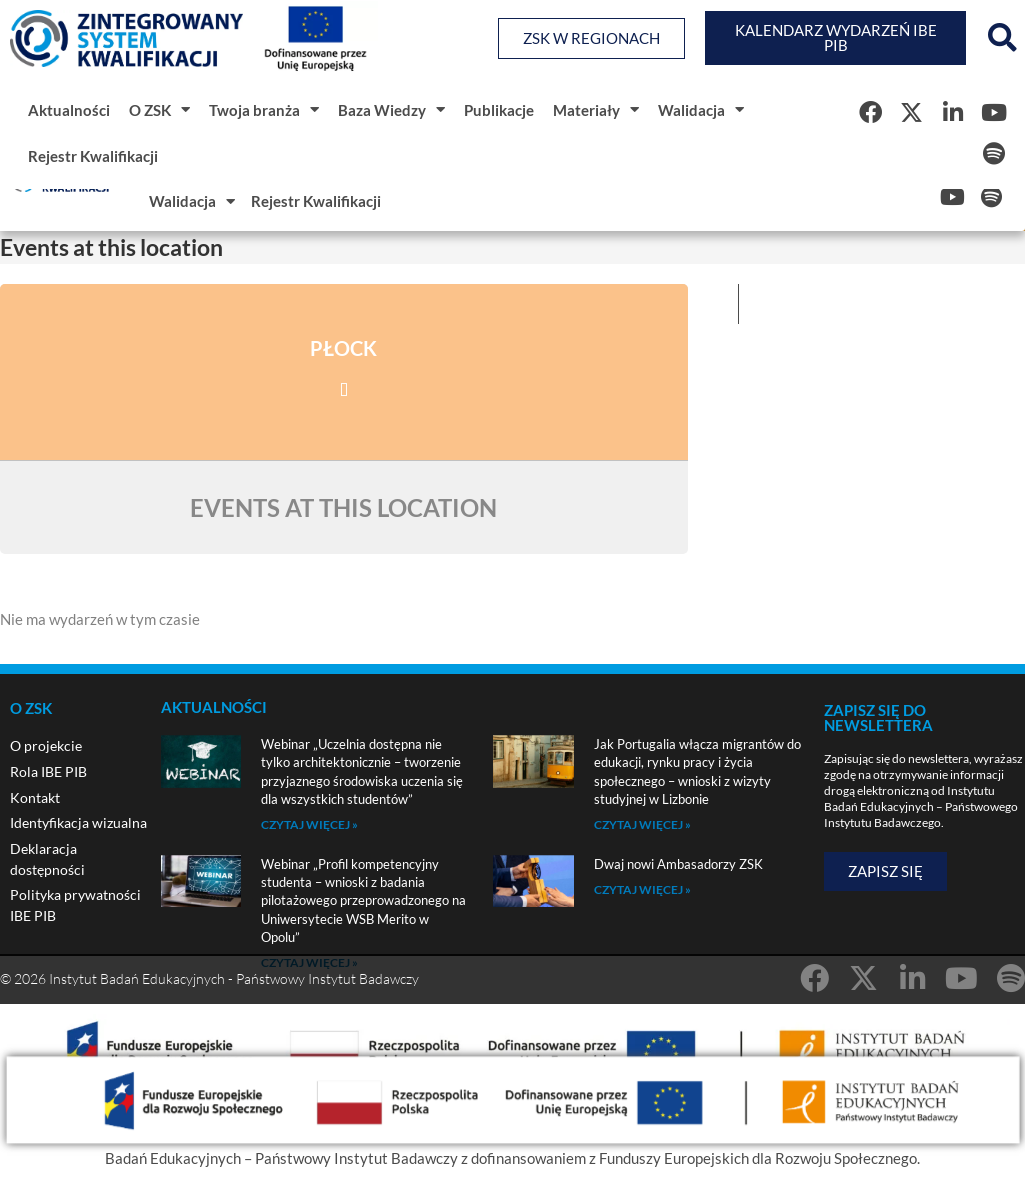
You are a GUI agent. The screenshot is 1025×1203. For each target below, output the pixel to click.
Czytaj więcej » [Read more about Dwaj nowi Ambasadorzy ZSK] (642, 889)
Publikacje (499, 110)
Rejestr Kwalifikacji (93, 156)
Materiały (596, 109)
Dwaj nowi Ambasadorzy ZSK (678, 864)
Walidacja (701, 109)
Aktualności (69, 110)
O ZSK (159, 109)
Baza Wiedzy (391, 109)
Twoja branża (264, 109)
